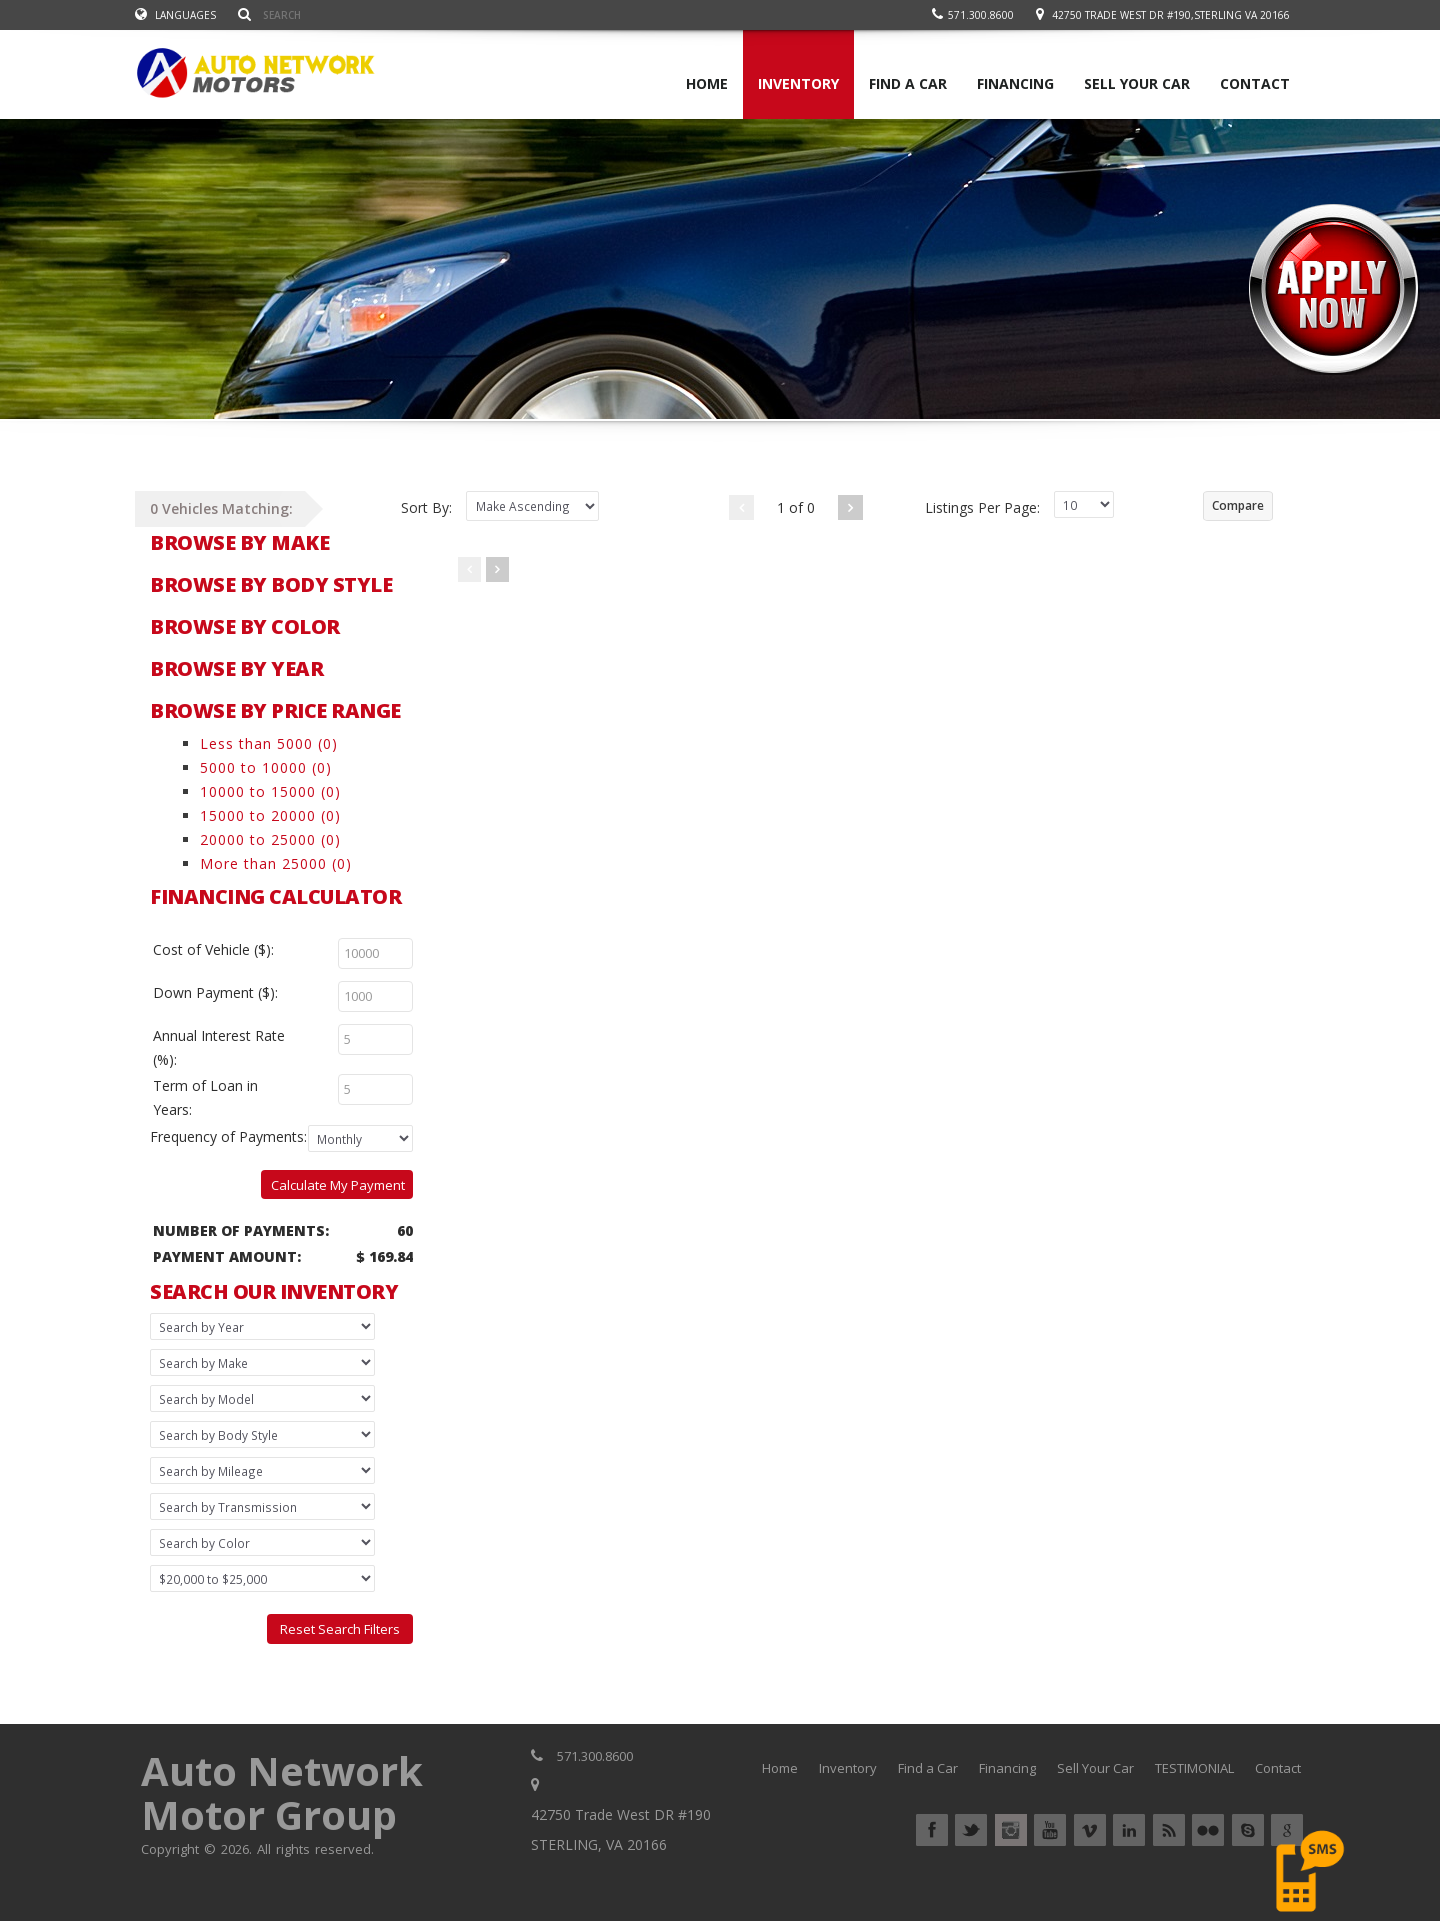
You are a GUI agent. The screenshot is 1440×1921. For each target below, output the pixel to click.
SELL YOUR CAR (1137, 83)
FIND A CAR (908, 83)
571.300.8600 (973, 15)
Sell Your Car (1095, 1768)
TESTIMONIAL (1194, 1768)
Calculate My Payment (338, 1185)
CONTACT (1255, 83)
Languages (175, 15)
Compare (1238, 505)
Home (780, 1768)
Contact (1278, 1768)
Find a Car (928, 1768)
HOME (707, 83)
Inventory (848, 1768)
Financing (1007, 1768)
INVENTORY (798, 83)
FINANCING (1015, 83)
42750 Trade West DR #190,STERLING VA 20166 (1171, 15)
